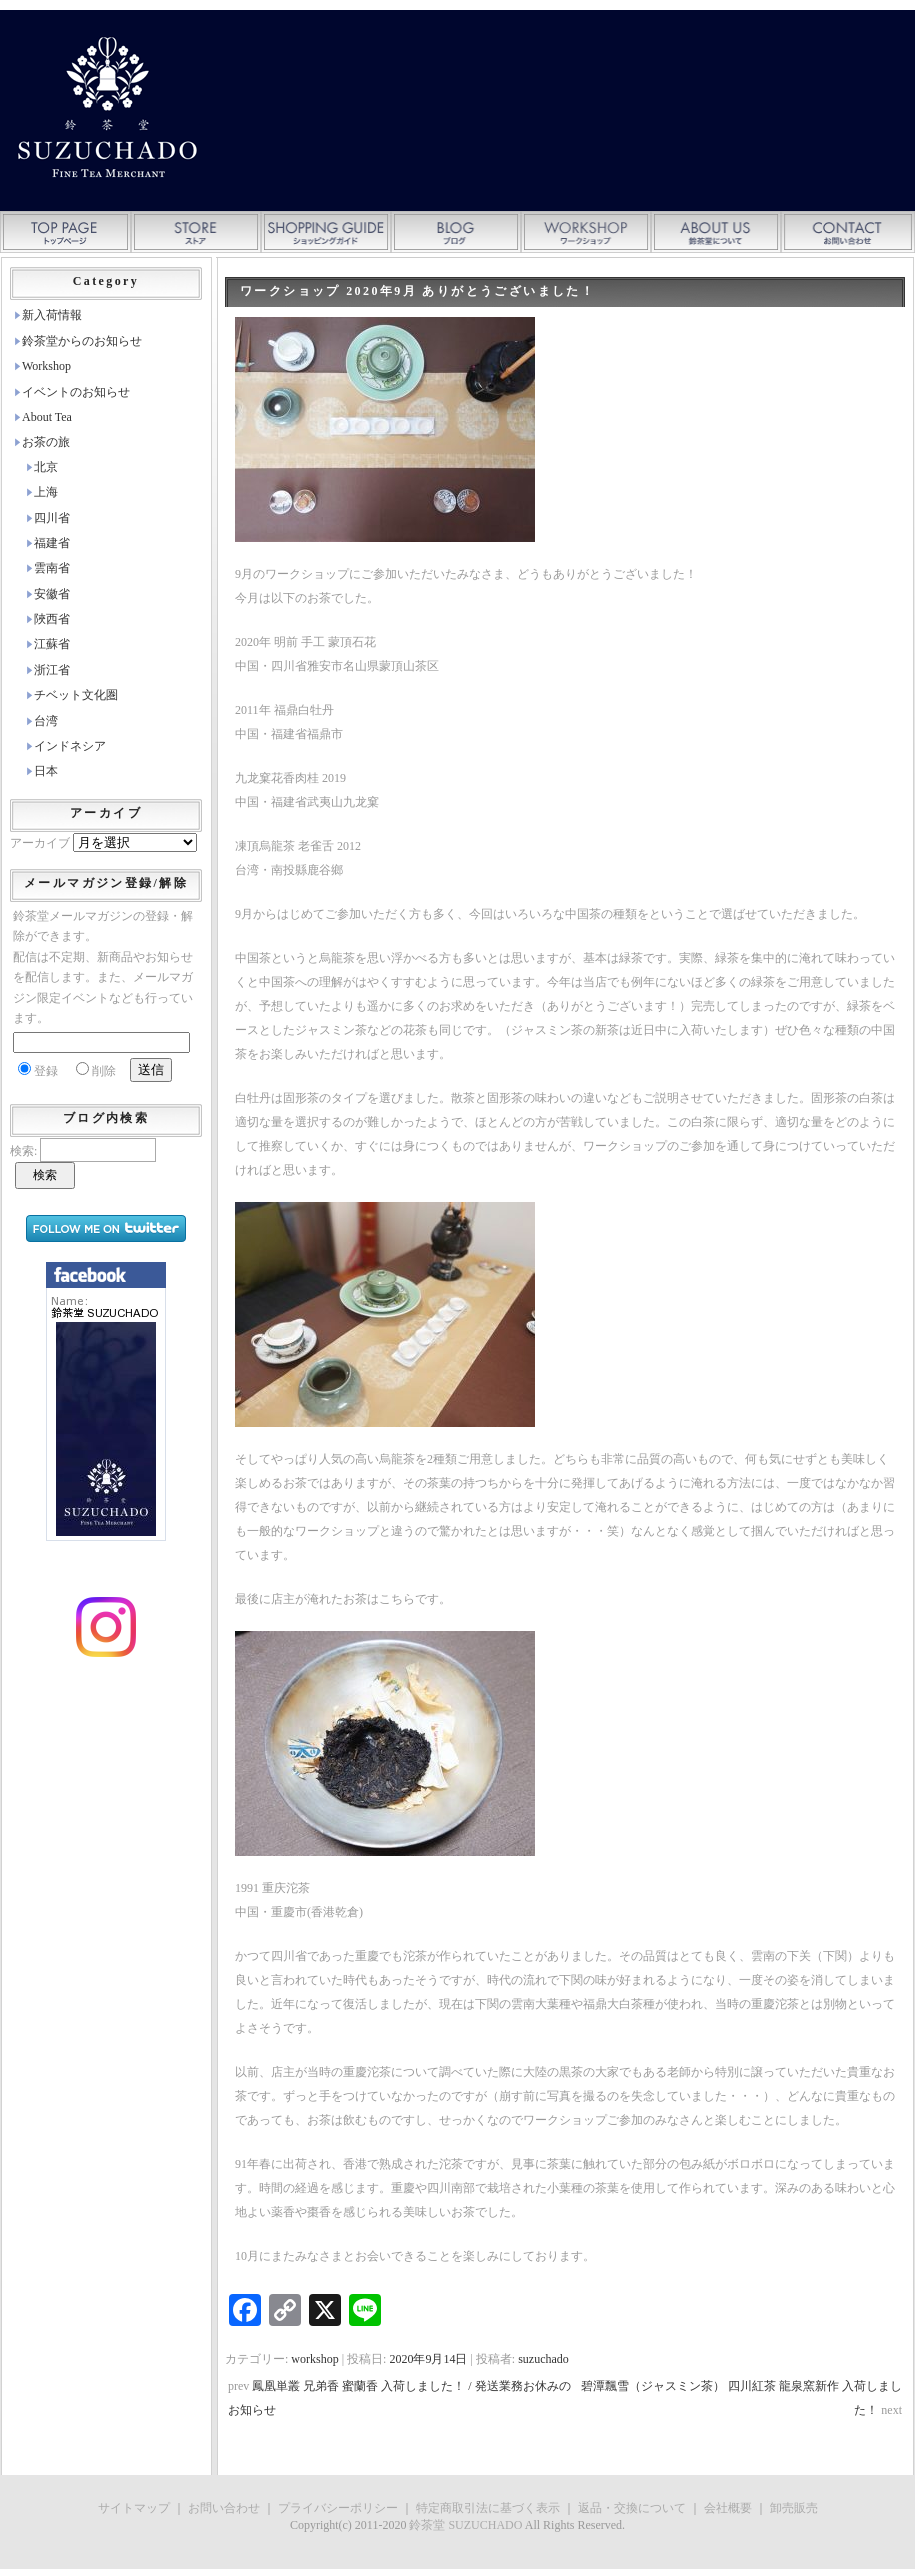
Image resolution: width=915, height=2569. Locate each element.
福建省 (52, 543)
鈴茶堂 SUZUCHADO (465, 2525)
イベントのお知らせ (76, 392)
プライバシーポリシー (338, 2508)
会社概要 (728, 2508)
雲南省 (52, 568)
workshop (314, 2359)
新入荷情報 (52, 315)
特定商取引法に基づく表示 (488, 2508)
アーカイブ (40, 843)
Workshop (46, 366)
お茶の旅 (46, 442)
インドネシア (70, 746)
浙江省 (52, 670)
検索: (23, 1151)
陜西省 (52, 619)
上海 (46, 492)
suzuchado (543, 2359)
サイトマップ (134, 2508)
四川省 (52, 518)
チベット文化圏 (76, 695)
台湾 (46, 721)
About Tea (47, 417)
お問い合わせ (224, 2508)
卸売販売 (794, 2508)
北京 (46, 467)
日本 (46, 771)
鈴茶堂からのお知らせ (82, 341)
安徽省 (52, 594)
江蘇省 (52, 644)
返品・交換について (632, 2508)
